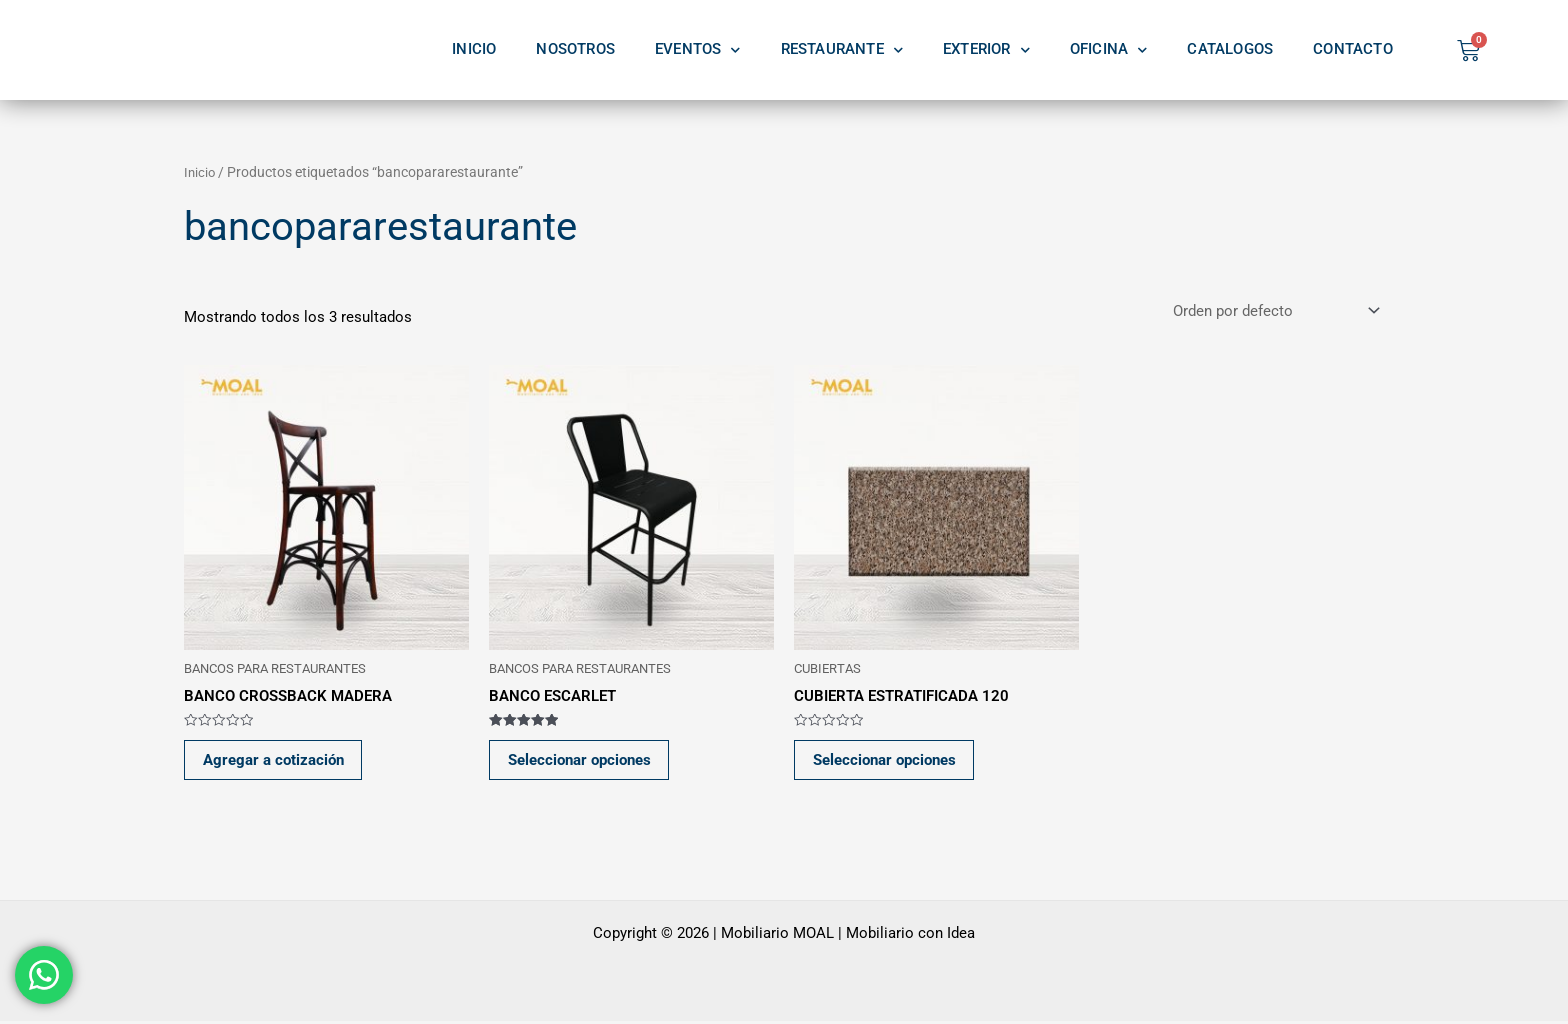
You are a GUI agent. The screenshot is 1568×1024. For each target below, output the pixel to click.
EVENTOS (698, 50)
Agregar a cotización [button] (275, 762)
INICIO (474, 49)
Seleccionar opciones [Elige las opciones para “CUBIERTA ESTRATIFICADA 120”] (886, 762)
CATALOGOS (1230, 49)
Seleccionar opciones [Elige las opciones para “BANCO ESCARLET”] (581, 762)
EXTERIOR (986, 50)
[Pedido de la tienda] (1274, 311)
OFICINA (1109, 50)
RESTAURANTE (842, 50)
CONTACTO (1353, 49)
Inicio (200, 172)
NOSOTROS (575, 49)
